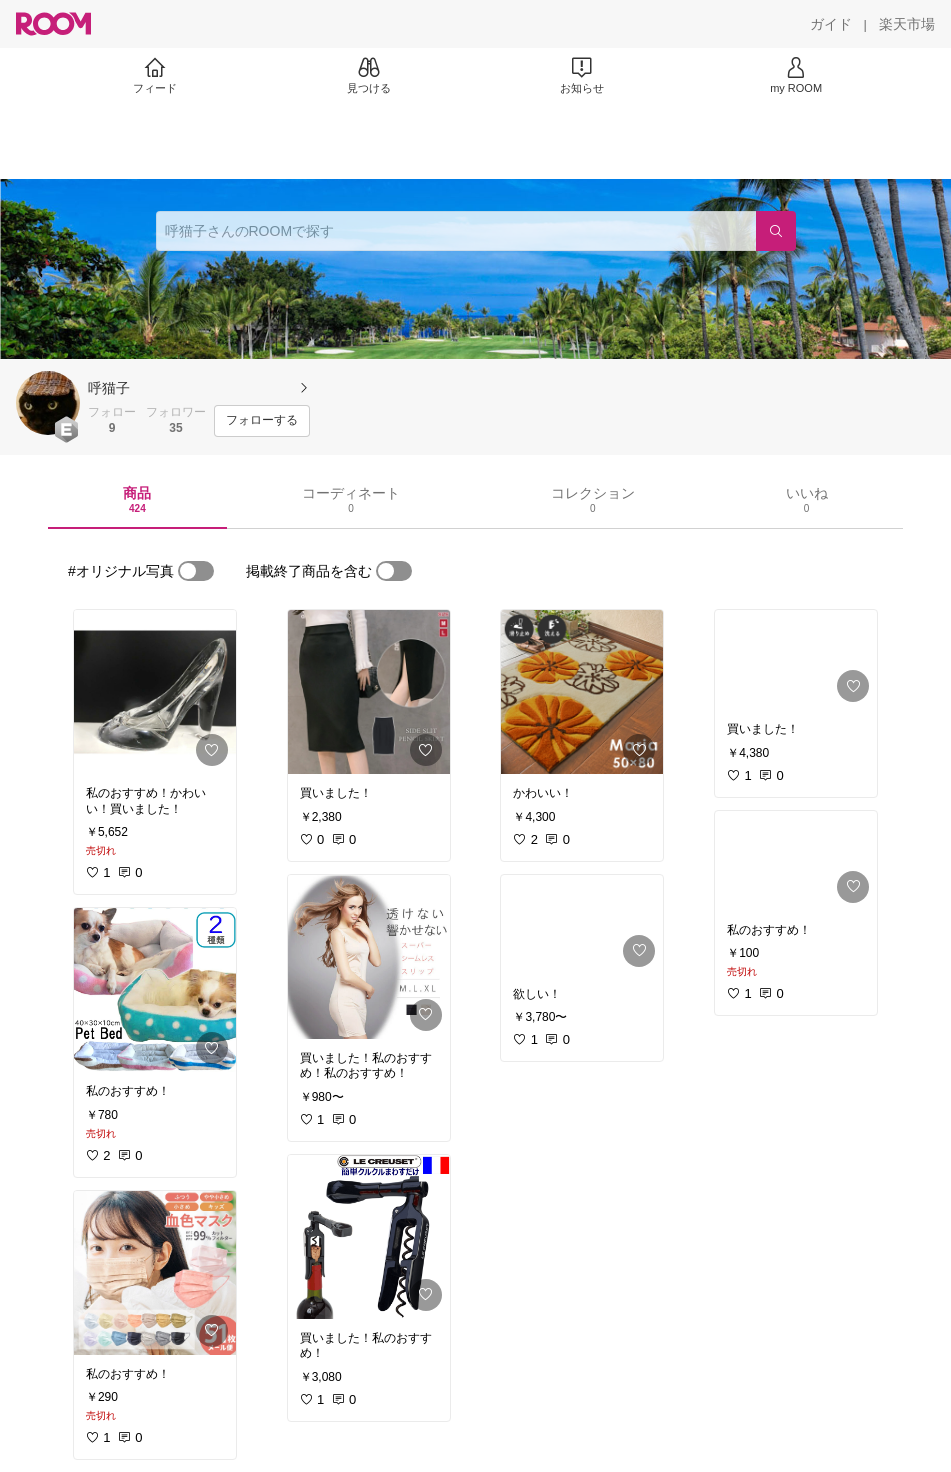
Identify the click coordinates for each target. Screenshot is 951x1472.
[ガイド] (831, 24)
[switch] (196, 571)
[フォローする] (262, 421)
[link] (155, 692)
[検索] (776, 231)
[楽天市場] (907, 24)
